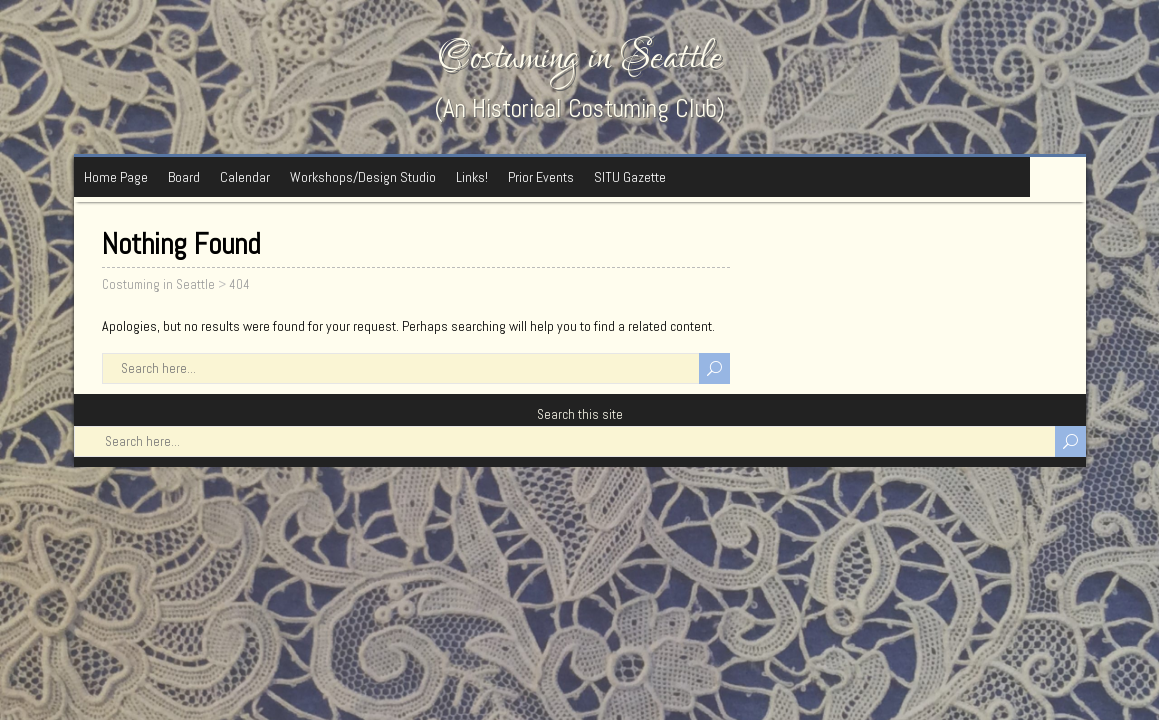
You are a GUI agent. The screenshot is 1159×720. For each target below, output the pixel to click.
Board (184, 177)
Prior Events (541, 177)
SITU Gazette (630, 177)
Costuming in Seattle (580, 57)
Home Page (116, 177)
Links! (472, 177)
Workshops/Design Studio (363, 177)
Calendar (245, 177)
